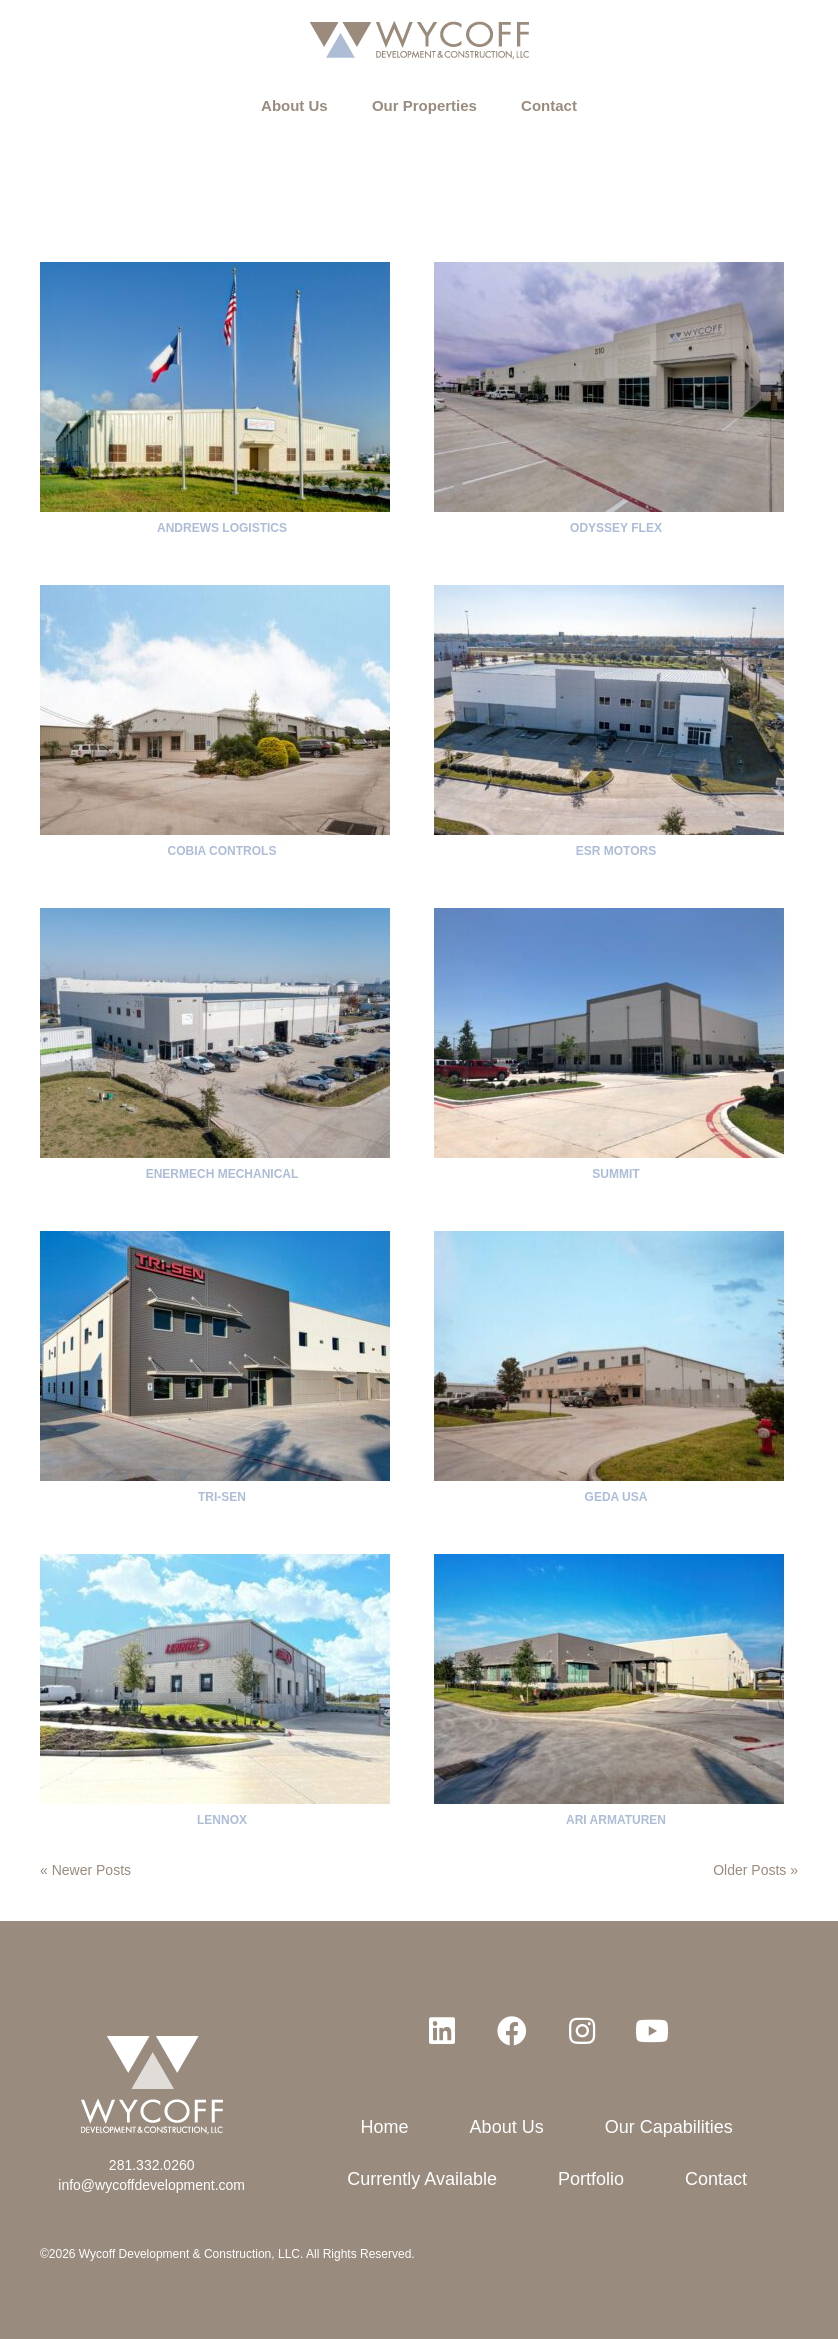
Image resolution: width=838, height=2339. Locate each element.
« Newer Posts (85, 1870)
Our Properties (424, 105)
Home (385, 2127)
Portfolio (591, 2179)
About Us (294, 105)
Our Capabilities (669, 2127)
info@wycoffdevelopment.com (151, 2185)
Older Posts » (755, 1870)
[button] (442, 2031)
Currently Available (422, 2179)
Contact (549, 105)
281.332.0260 (152, 2165)
